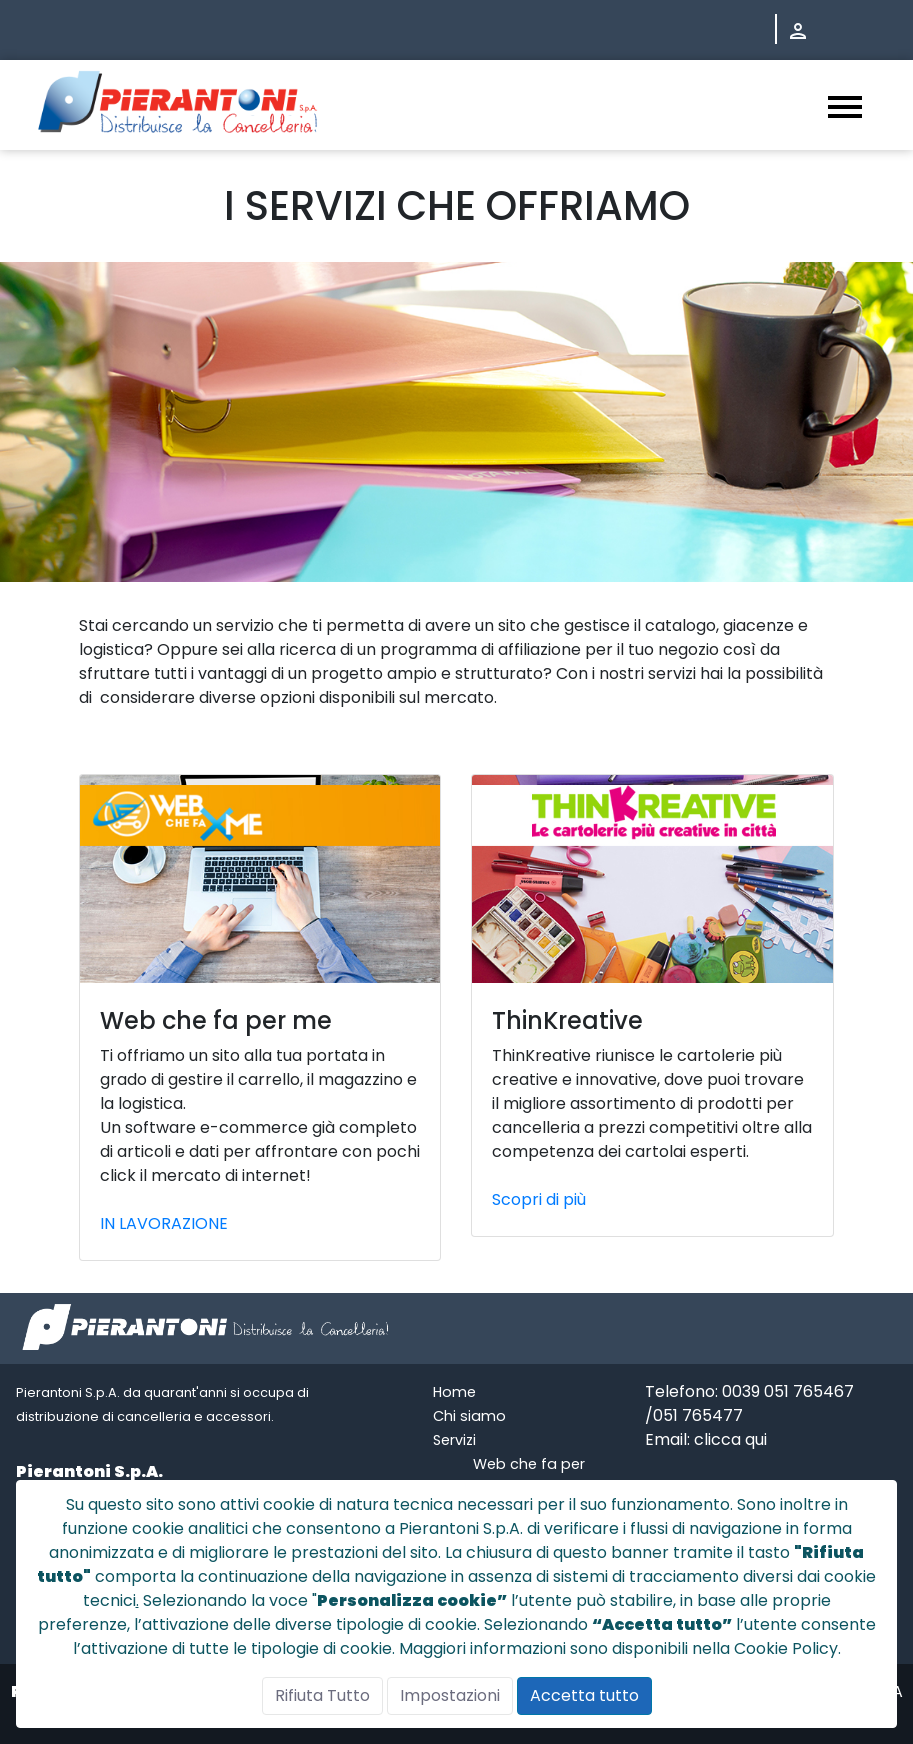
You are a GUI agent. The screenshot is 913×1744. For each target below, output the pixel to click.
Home (454, 1392)
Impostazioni (450, 1695)
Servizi (454, 1440)
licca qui (735, 1439)
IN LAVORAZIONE (164, 1223)
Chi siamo (469, 1416)
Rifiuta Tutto (322, 1695)
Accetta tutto (584, 1695)
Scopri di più (539, 1199)
